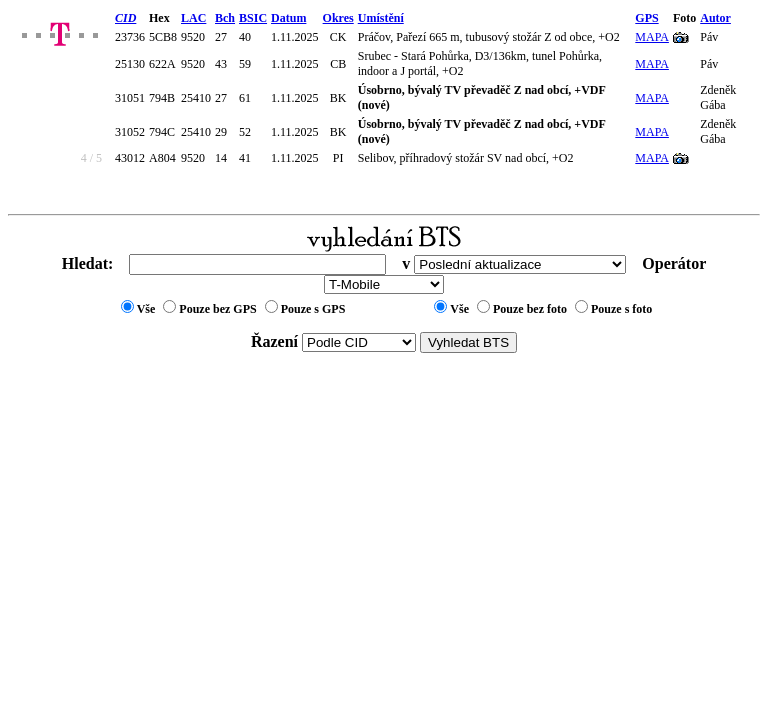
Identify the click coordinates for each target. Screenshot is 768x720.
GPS (646, 18)
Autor (715, 18)
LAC (193, 18)
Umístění (381, 18)
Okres (338, 18)
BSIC (253, 18)
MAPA (652, 37)
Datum (288, 18)
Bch (225, 18)
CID (125, 18)
